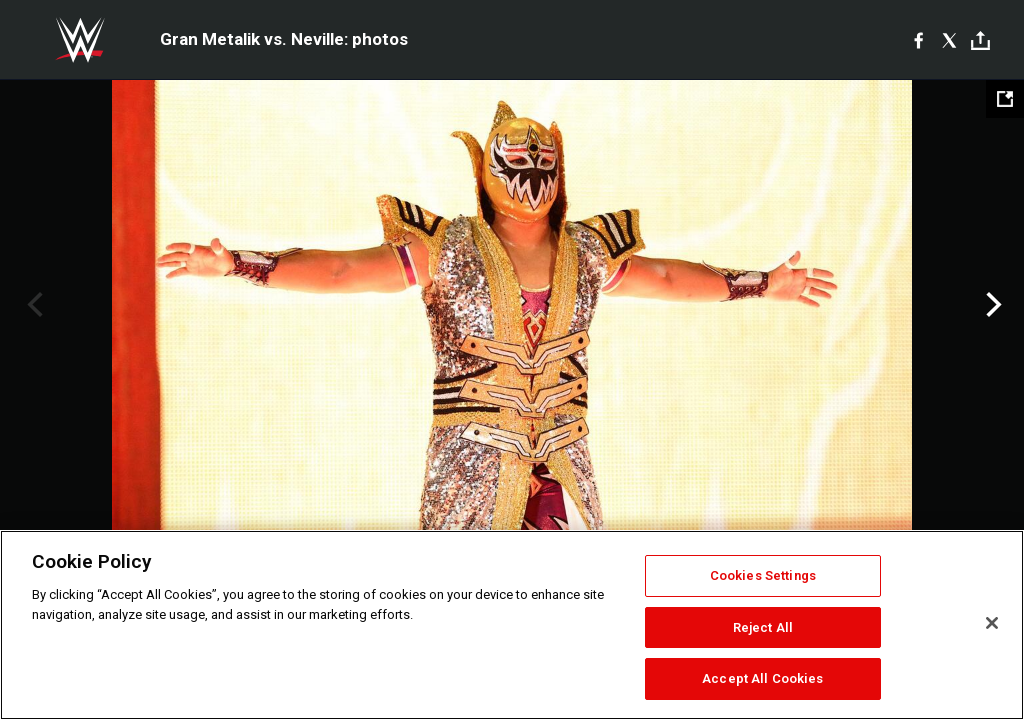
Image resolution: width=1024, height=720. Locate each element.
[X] (949, 40)
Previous (32, 305)
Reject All (763, 627)
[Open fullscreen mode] (1005, 99)
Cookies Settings (763, 575)
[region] (512, 625)
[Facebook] (918, 40)
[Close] (992, 623)
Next (991, 305)
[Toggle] (980, 40)
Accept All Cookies (762, 678)
